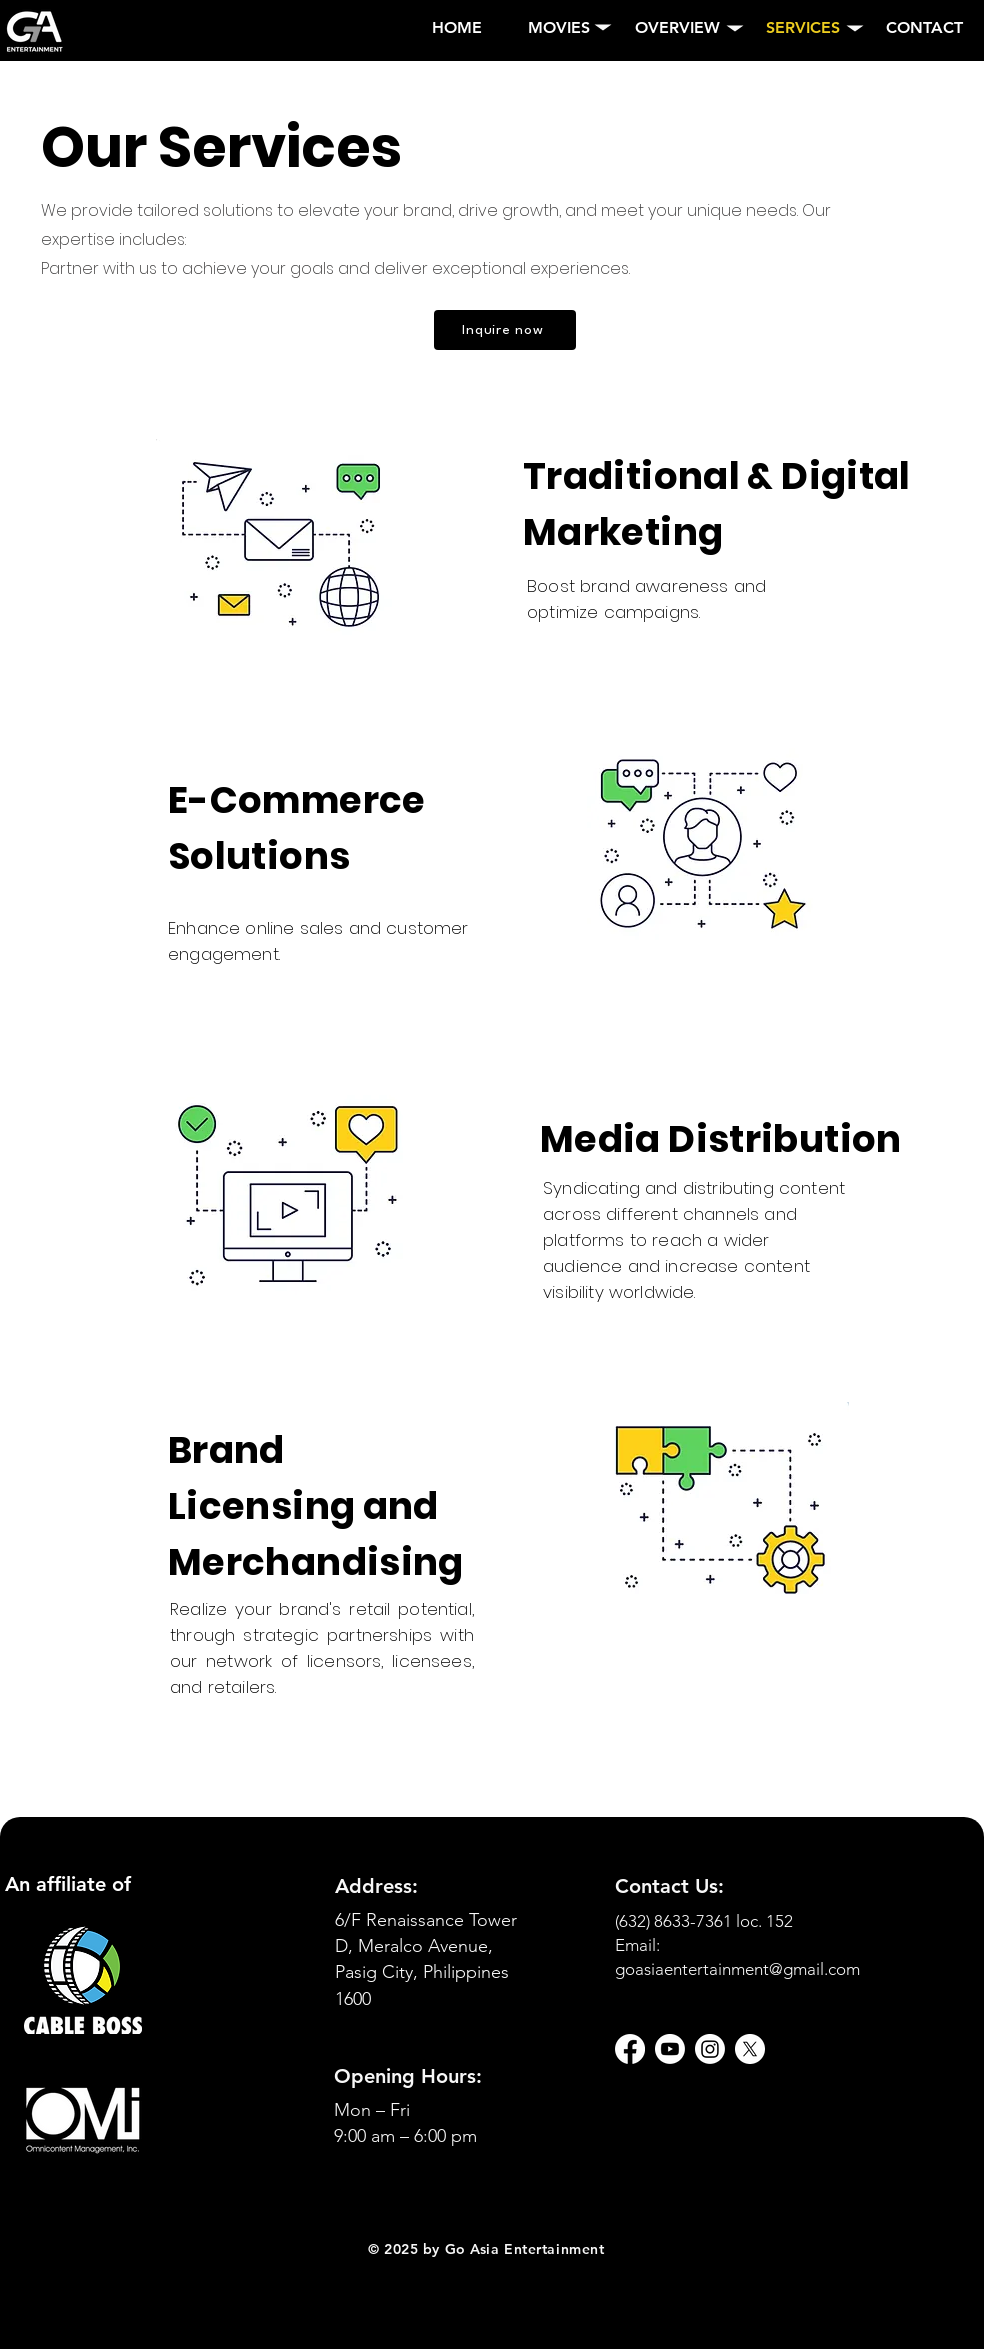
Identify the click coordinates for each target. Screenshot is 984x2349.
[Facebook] (630, 2049)
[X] (750, 2049)
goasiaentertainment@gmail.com (737, 1969)
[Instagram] (710, 2049)
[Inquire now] (505, 330)
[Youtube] (670, 2049)
